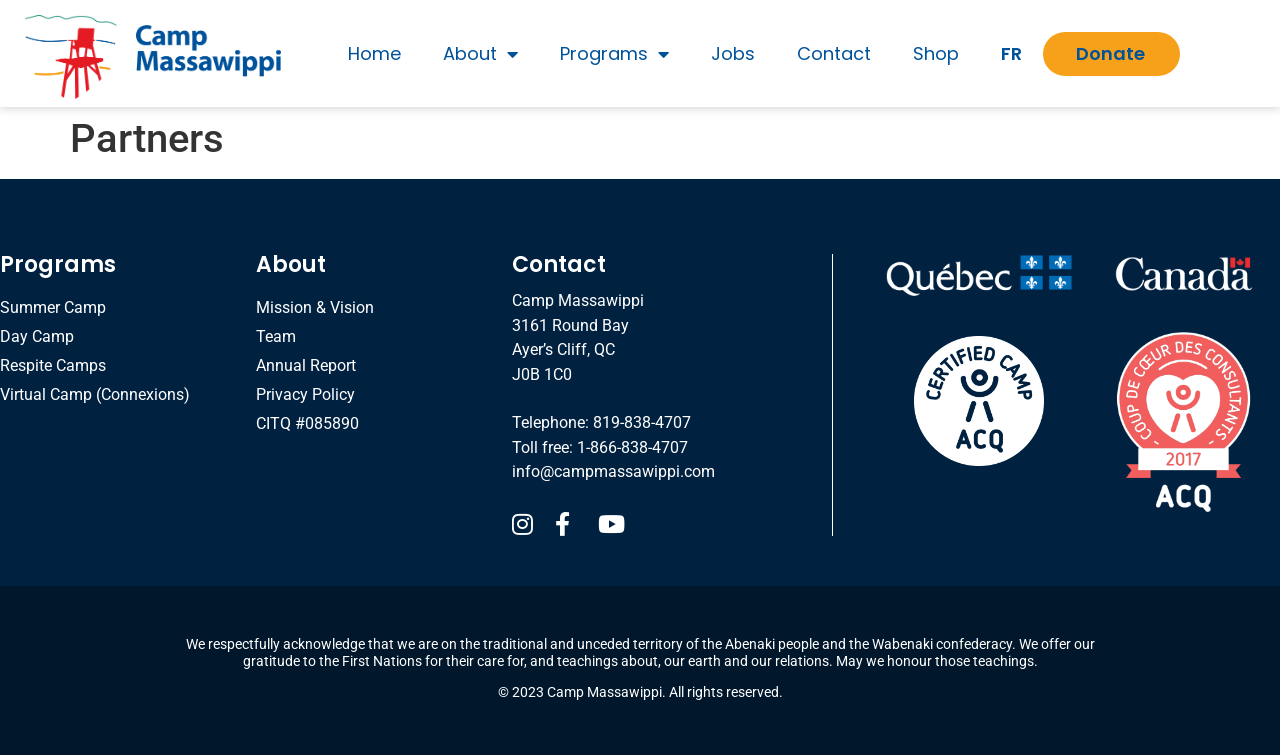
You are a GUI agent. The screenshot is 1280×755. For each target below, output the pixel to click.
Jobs (733, 53)
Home (374, 53)
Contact (834, 53)
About (480, 54)
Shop (936, 53)
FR (1011, 53)
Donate (1110, 53)
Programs (614, 54)
